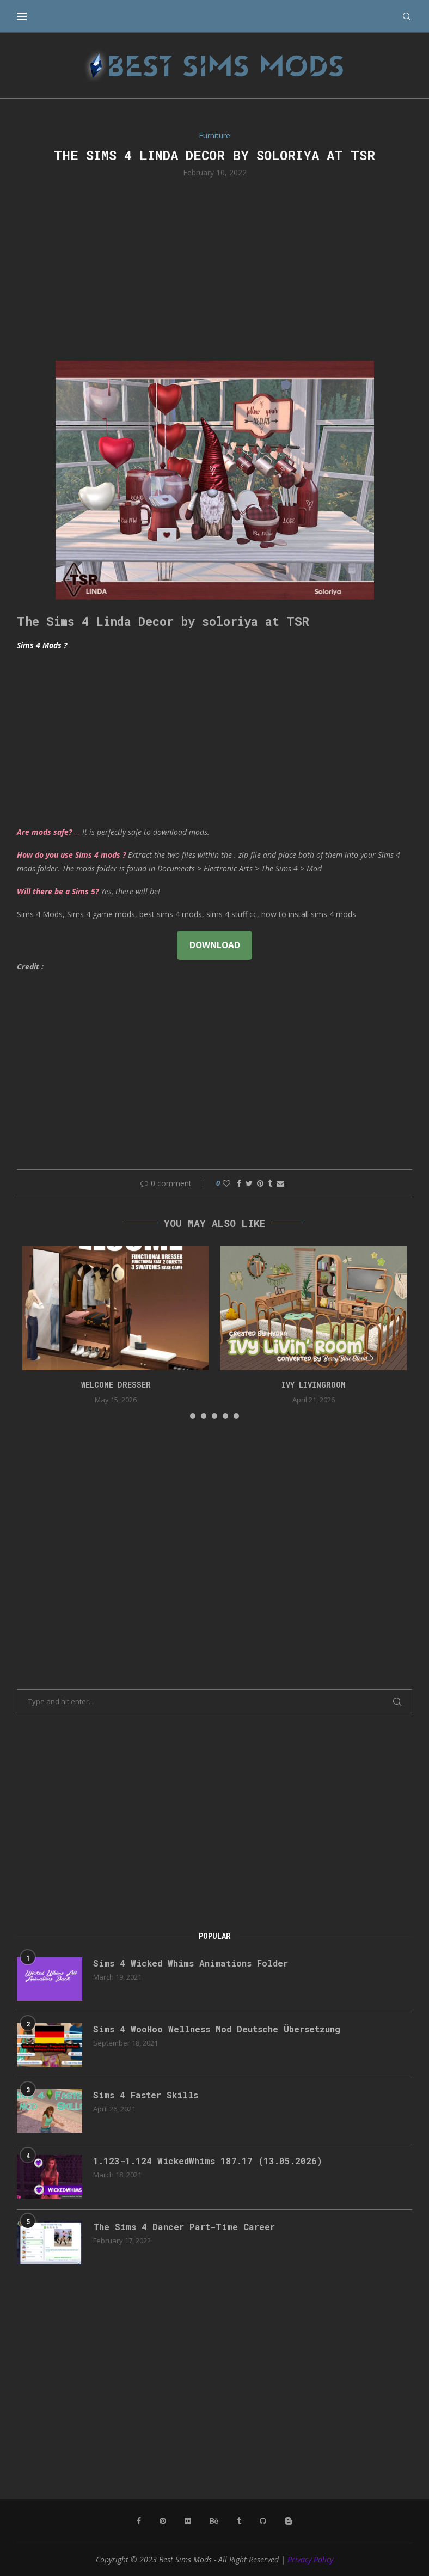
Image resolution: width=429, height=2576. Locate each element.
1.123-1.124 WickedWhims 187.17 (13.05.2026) (207, 2160)
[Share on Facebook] (239, 1183)
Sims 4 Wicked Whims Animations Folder (190, 1963)
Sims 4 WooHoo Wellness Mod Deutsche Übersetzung (216, 2029)
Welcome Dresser (116, 1384)
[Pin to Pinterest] (260, 1183)
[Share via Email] (280, 1183)
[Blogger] (288, 2521)
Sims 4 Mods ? (42, 645)
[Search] (406, 16)
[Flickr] (188, 2521)
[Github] (263, 2521)
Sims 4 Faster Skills (145, 2095)
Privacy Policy (310, 2559)
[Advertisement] (214, 268)
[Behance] (214, 2521)
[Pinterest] (163, 2521)
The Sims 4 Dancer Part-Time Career (184, 2226)
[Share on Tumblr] (270, 1183)
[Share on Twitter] (249, 1183)
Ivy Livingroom (313, 1384)
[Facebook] (139, 2521)
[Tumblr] (239, 2521)
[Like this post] (226, 1183)
